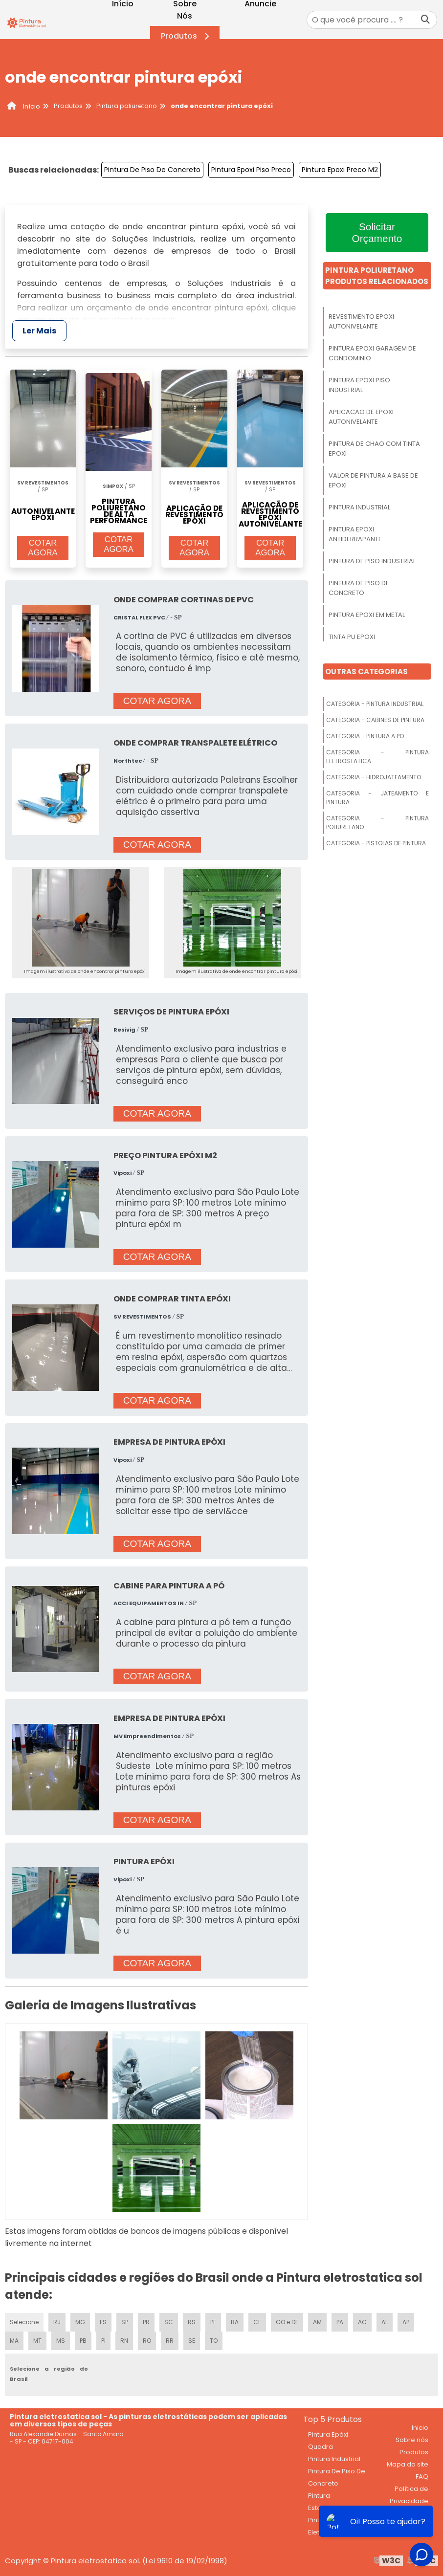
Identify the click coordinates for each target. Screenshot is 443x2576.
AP (405, 2322)
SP (124, 2322)
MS (60, 2340)
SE (191, 2340)
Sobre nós (412, 2439)
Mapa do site (407, 2464)
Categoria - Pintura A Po (365, 736)
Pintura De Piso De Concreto (152, 170)
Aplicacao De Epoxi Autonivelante (361, 416)
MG (80, 2322)
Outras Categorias (366, 671)
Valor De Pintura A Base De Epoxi (373, 480)
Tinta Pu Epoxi (352, 636)
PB (83, 2340)
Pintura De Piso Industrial (372, 561)
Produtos (186, 36)
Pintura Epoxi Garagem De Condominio (372, 353)
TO (214, 2340)
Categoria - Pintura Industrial (374, 704)
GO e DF (287, 2322)
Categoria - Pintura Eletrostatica (377, 756)
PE (213, 2322)
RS (192, 2322)
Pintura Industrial (359, 507)
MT (37, 2340)
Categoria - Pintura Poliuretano (377, 822)
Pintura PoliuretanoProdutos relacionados (376, 275)
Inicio (420, 2427)
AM (317, 2322)
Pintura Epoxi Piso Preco (251, 170)
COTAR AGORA (43, 547)
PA (339, 2322)
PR (146, 2322)
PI (103, 2340)
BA (235, 2322)
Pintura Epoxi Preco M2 (340, 170)
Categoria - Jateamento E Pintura (377, 797)
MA (14, 2340)
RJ (57, 2322)
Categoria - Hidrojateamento (373, 777)
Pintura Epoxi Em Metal (367, 614)
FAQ (422, 2476)
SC (168, 2322)
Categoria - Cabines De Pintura (375, 720)
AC (362, 2322)
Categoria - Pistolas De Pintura (376, 843)
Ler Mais (39, 330)
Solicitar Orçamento (377, 232)
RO (147, 2340)
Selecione (24, 2322)
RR (170, 2340)
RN (124, 2340)
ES (103, 2322)
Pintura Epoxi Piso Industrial (359, 385)
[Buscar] (425, 19)
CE (257, 2322)
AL (384, 2322)
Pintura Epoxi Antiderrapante (355, 534)
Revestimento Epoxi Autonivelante (361, 321)
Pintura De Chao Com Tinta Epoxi (374, 448)
